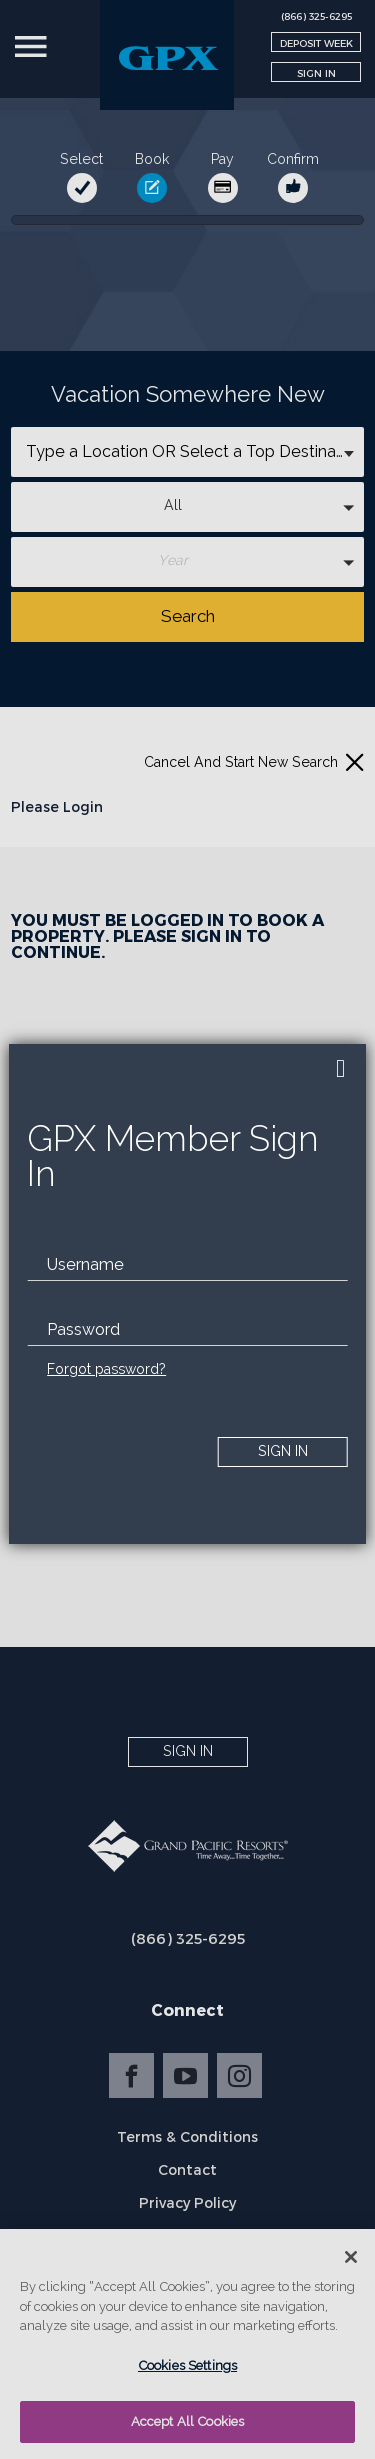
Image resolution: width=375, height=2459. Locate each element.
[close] (341, 1069)
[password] (187, 1330)
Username (85, 1264)
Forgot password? (106, 1369)
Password (83, 1329)
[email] (187, 1265)
